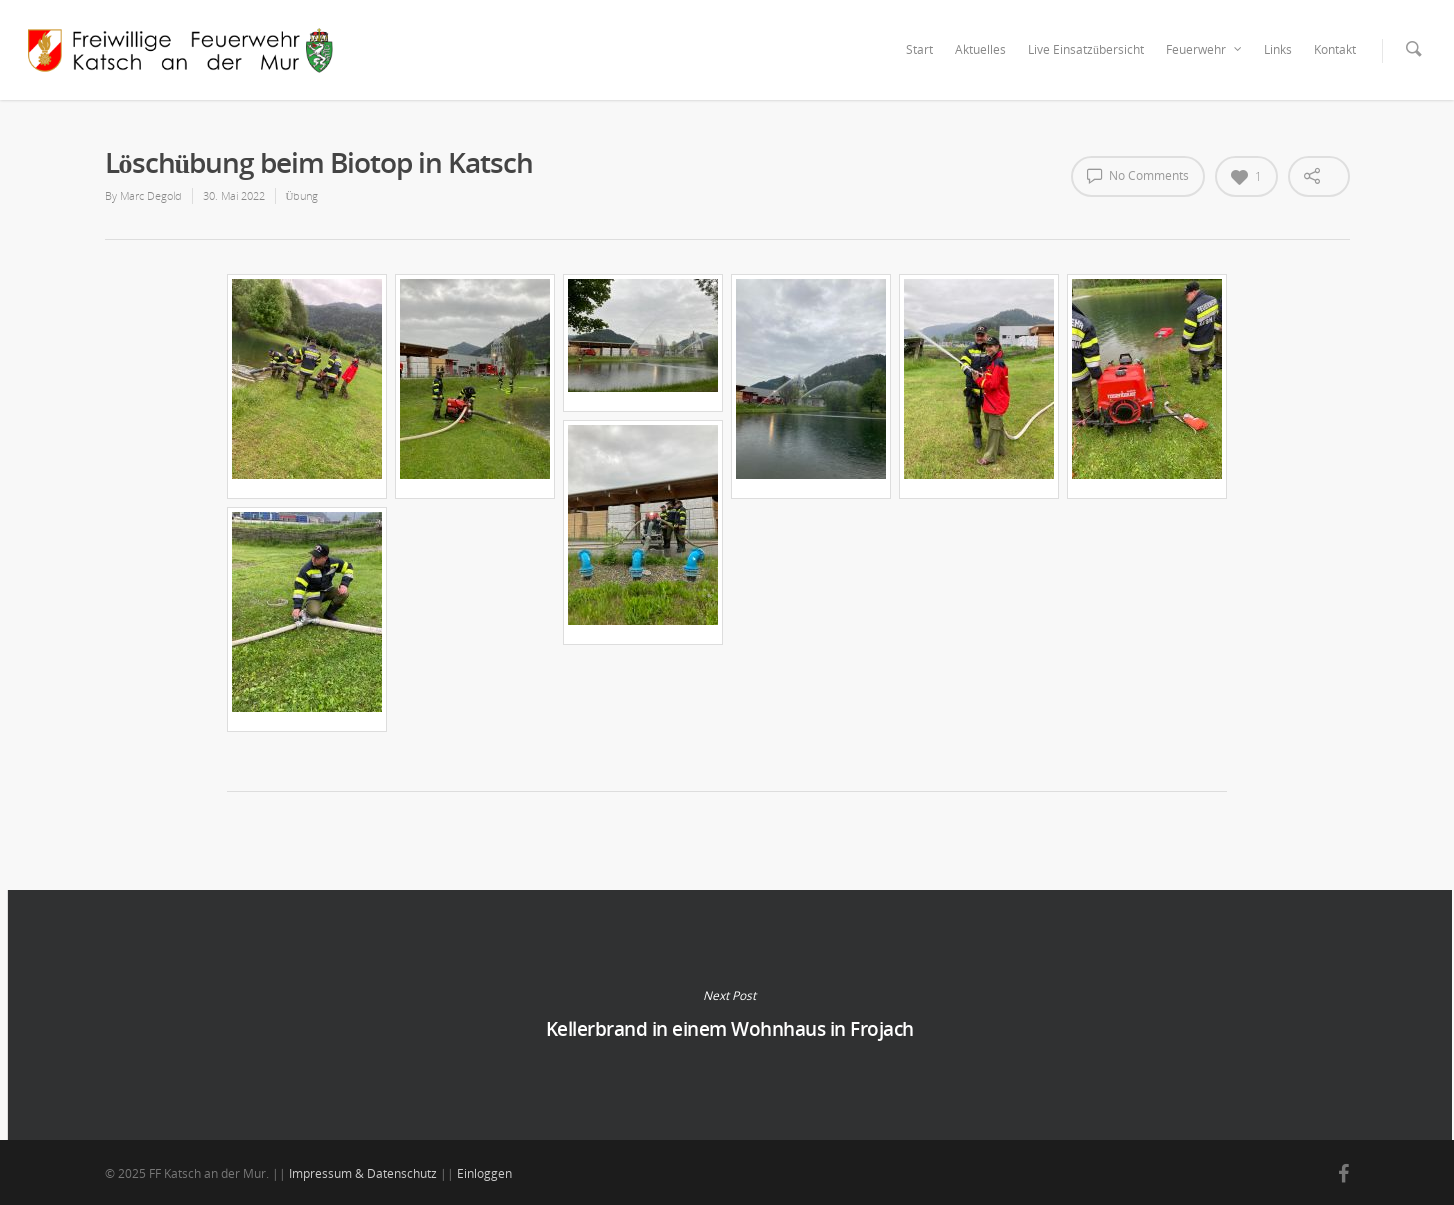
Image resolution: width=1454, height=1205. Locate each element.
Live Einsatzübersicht (1086, 49)
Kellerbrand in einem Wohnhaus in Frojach (729, 1015)
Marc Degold (151, 195)
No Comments (1138, 175)
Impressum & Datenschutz (363, 1173)
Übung (302, 195)
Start (919, 49)
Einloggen (484, 1173)
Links (1278, 49)
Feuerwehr (1205, 50)
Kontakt (1335, 49)
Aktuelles (980, 49)
